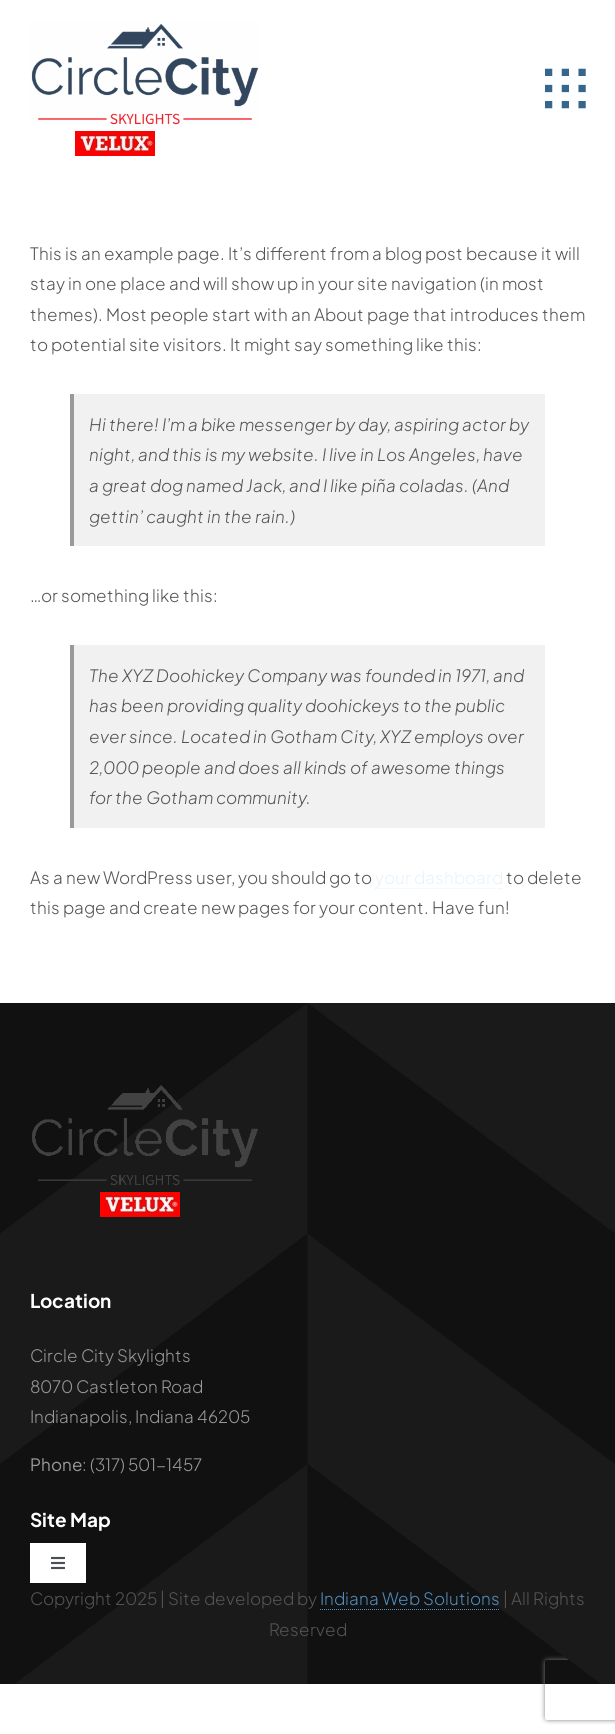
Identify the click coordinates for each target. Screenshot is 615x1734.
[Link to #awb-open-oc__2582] (565, 89)
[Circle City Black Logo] (145, 1091)
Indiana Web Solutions (410, 1598)
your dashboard (439, 877)
